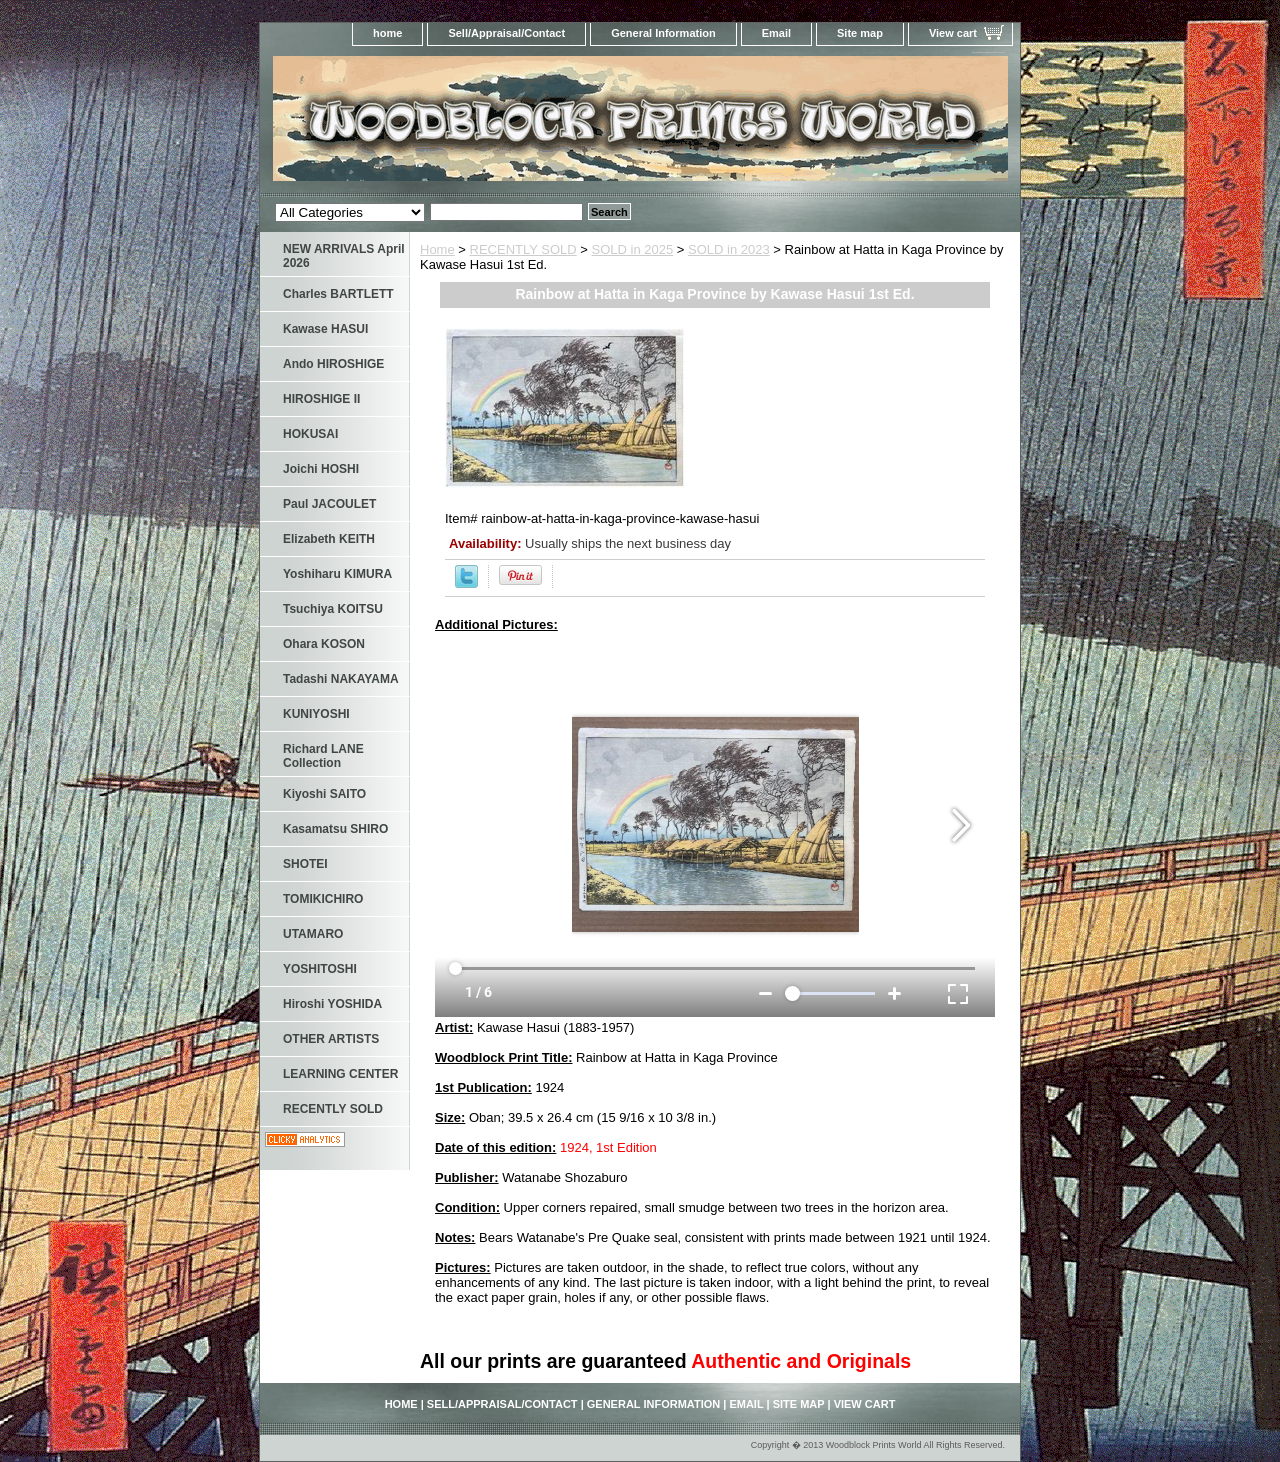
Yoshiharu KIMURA (337, 574)
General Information (663, 33)
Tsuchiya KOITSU (333, 609)
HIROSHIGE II (321, 399)
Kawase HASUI (325, 329)
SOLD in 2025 (633, 249)
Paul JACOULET (329, 504)
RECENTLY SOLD (523, 249)
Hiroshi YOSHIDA (332, 1004)
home (387, 33)
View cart (953, 33)
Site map (860, 33)
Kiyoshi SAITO (324, 794)
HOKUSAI (310, 434)
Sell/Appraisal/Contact (506, 33)
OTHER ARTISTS (331, 1039)
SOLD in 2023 (729, 249)
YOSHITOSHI (320, 969)
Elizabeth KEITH (329, 539)
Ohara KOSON (324, 644)
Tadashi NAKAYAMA (341, 679)
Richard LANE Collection (323, 756)
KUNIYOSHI (316, 714)
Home (437, 249)
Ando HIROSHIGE (333, 364)
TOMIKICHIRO (323, 899)
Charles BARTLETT (338, 294)
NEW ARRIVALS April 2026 (344, 256)
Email (776, 33)
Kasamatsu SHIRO (335, 829)
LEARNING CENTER (340, 1074)
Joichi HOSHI (321, 469)
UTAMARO (313, 934)
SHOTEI (305, 864)
